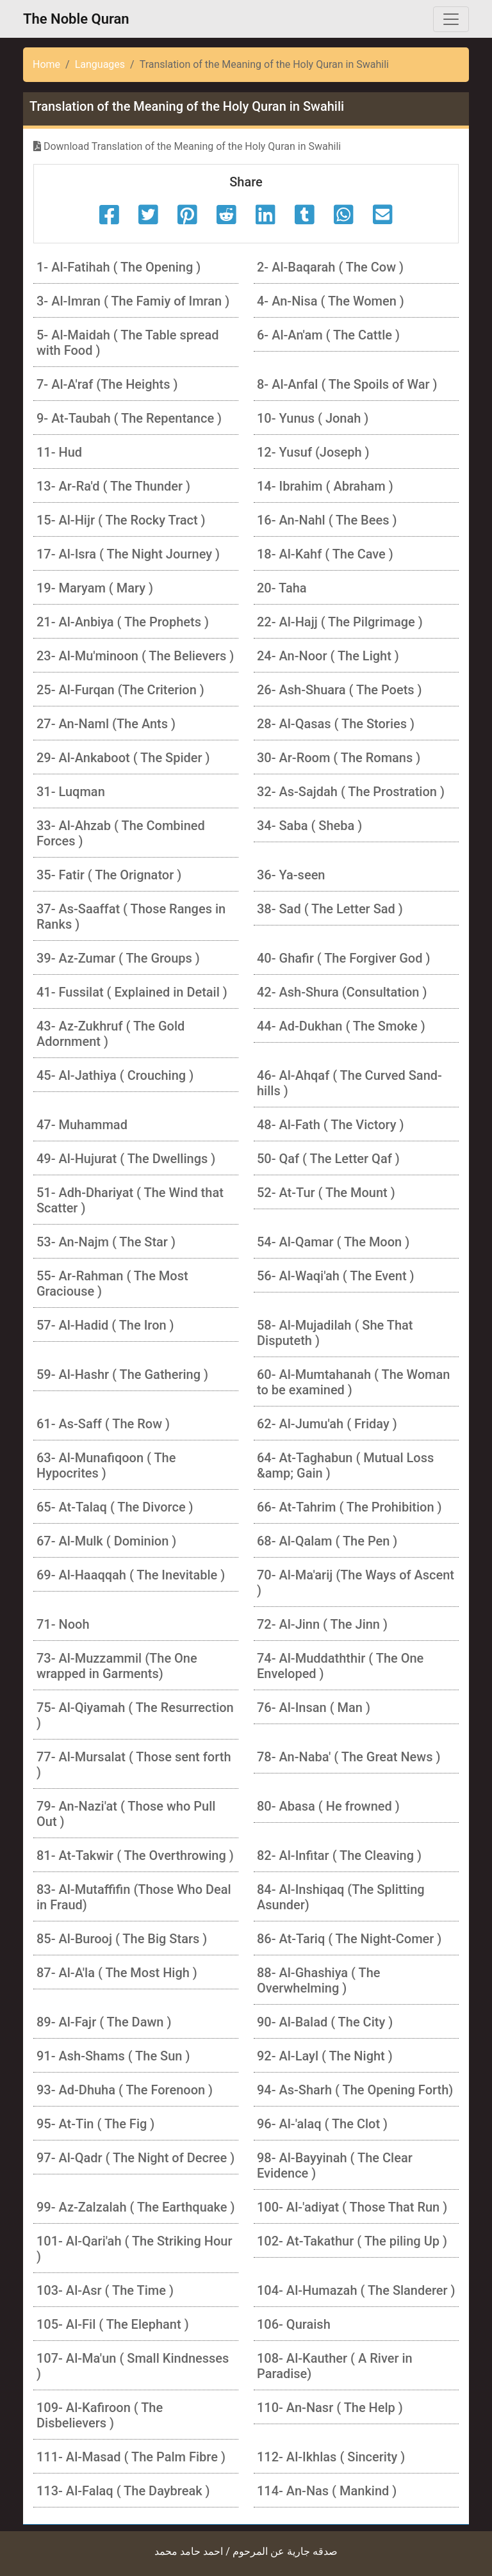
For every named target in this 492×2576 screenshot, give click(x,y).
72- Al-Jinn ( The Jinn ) (322, 1624)
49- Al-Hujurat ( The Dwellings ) (126, 1158)
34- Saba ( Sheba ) (309, 825)
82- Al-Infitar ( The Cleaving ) (339, 1855)
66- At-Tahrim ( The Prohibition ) (349, 1507)
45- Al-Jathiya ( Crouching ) (115, 1075)
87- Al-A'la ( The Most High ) (117, 1972)
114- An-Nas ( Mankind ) (327, 2491)
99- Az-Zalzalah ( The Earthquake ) (135, 2207)
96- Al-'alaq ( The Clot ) (322, 2124)
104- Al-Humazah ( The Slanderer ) (356, 2290)
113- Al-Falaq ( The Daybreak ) (123, 2491)
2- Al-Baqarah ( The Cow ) (330, 267)
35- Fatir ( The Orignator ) (109, 875)
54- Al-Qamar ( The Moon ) (333, 1242)
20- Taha (282, 588)
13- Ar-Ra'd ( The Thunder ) (113, 486)
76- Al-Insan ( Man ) (313, 1707)
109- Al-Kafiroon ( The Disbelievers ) (100, 2415)
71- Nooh (63, 1624)
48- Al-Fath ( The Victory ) (330, 1124)
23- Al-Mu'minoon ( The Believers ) (135, 656)
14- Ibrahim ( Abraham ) (325, 486)
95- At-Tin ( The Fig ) (95, 2124)
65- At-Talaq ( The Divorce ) (115, 1507)
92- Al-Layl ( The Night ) (325, 2056)
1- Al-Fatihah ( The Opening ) (119, 267)
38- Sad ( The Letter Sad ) (330, 909)
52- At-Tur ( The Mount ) (326, 1192)
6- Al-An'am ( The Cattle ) (328, 335)
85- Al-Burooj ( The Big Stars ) (122, 1938)
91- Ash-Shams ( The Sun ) (113, 2056)
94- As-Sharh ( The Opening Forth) (355, 2090)
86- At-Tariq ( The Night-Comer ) (349, 1938)
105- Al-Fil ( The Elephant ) (113, 2324)
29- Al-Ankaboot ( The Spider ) (123, 757)
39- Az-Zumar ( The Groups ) (118, 958)
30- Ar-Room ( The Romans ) (338, 757)
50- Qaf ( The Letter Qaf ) (328, 1158)
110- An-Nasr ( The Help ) (330, 2407)
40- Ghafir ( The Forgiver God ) (343, 958)
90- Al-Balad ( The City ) (325, 2022)
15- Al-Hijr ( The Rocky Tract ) (121, 520)
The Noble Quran (76, 19)
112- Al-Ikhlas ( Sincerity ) (331, 2457)
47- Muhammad (82, 1124)
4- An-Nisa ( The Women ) (330, 301)
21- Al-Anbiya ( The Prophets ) (123, 622)
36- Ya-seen (291, 875)
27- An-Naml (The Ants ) (106, 723)
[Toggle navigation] (451, 19)
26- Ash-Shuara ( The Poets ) (339, 689)
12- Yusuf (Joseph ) (313, 452)
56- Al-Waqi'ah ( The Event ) (335, 1276)
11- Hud (59, 452)
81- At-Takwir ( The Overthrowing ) (135, 1855)
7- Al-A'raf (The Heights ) (107, 384)
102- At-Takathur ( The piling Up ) (352, 2241)
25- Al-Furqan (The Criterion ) (120, 689)
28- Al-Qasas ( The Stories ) (335, 723)
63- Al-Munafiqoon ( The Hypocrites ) (106, 1465)
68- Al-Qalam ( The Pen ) (327, 1541)
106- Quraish (294, 2324)
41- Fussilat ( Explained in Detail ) (132, 992)
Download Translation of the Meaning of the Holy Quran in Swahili (187, 146)
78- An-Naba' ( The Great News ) (348, 1757)
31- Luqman (71, 791)
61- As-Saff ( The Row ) (103, 1423)
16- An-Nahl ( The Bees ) (327, 520)
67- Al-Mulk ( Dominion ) (106, 1541)
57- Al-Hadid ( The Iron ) (105, 1325)
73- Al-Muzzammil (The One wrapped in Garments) (117, 1666)
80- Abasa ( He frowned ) (328, 1806)
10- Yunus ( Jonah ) (312, 418)
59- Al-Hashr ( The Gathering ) (122, 1374)
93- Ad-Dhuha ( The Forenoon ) (125, 2090)
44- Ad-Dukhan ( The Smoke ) (341, 1026)
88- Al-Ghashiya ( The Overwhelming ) (319, 1980)
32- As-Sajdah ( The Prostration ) (351, 791)
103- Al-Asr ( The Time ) (105, 2290)
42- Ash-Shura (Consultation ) (342, 992)
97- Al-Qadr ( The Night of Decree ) (135, 2157)
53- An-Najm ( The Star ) (106, 1242)
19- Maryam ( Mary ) (95, 588)
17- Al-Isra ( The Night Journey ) (128, 554)
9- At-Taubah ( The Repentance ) (129, 418)
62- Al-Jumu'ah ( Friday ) (327, 1423)
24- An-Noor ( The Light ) (328, 656)
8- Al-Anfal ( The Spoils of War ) (347, 384)
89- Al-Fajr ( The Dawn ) (104, 2022)
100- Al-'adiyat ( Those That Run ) (352, 2207)
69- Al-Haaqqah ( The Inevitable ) (131, 1575)
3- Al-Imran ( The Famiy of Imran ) (133, 301)
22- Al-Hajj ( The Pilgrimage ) (340, 622)
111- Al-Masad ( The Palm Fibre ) (131, 2457)
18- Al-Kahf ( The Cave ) (325, 554)
